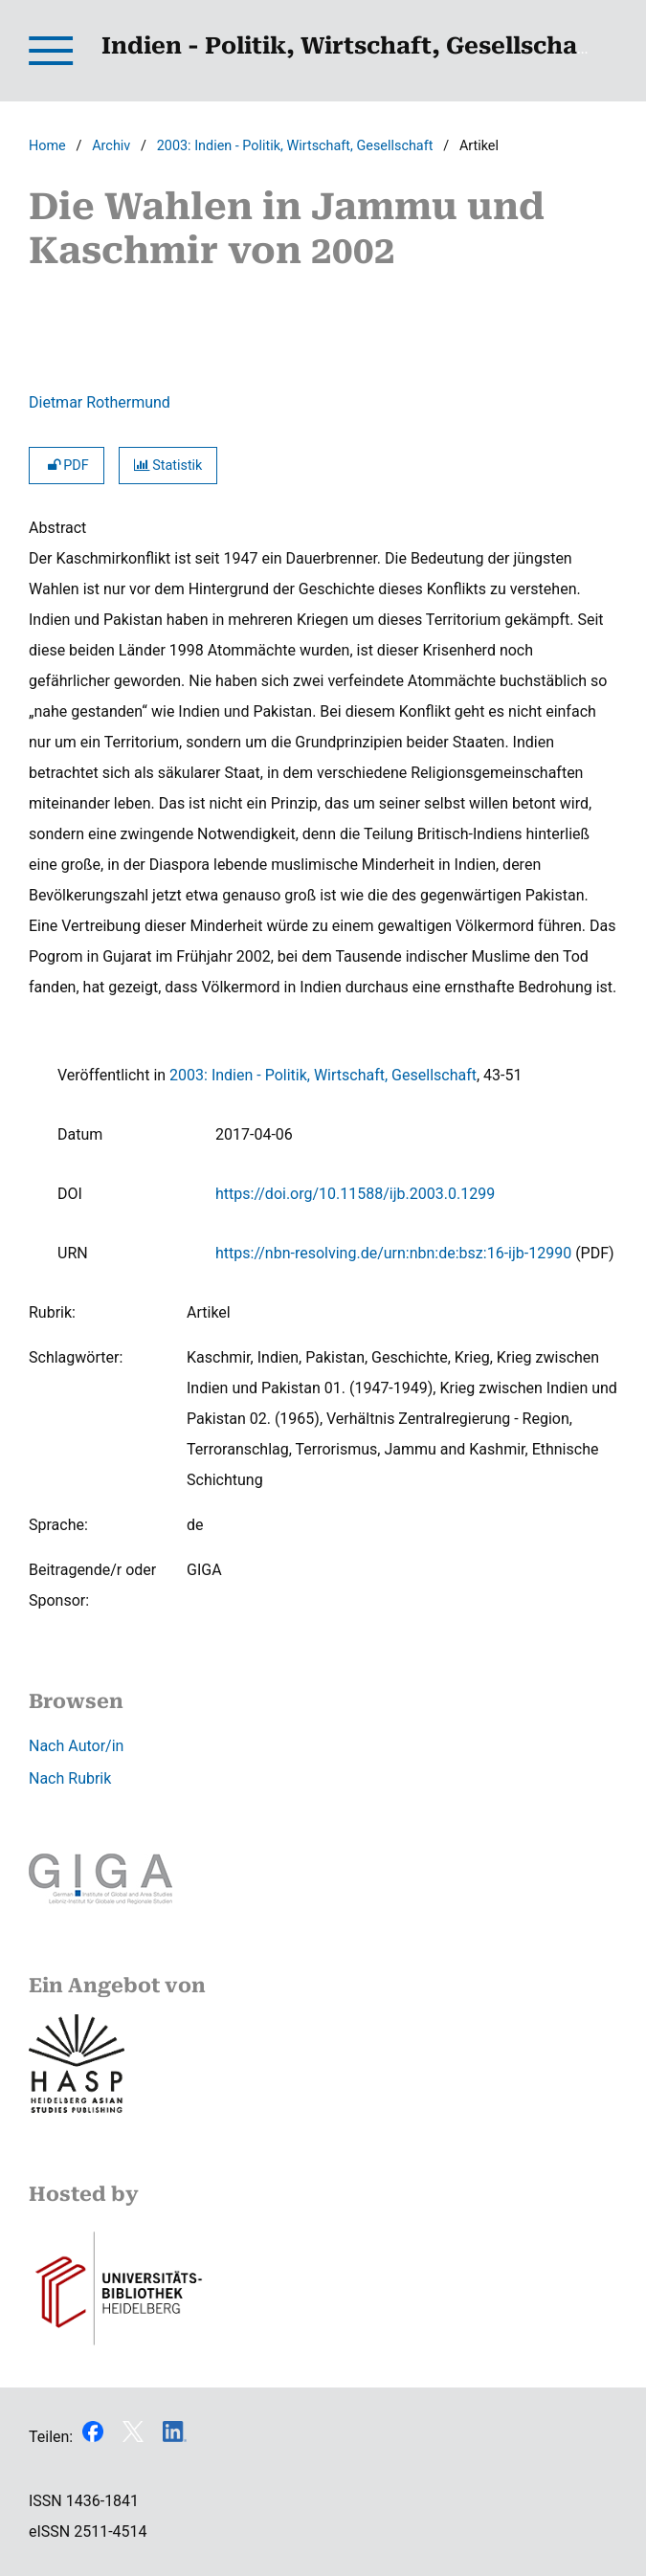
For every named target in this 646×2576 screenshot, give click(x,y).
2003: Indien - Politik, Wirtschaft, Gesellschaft (295, 146)
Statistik (168, 465)
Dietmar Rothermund (99, 402)
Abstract (57, 528)
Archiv (111, 146)
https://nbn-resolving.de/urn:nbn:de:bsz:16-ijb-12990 (393, 1253)
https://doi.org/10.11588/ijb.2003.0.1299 (355, 1194)
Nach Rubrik (70, 1778)
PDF (66, 465)
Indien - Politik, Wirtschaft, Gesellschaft (349, 46)
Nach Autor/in (76, 1746)
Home (47, 146)
